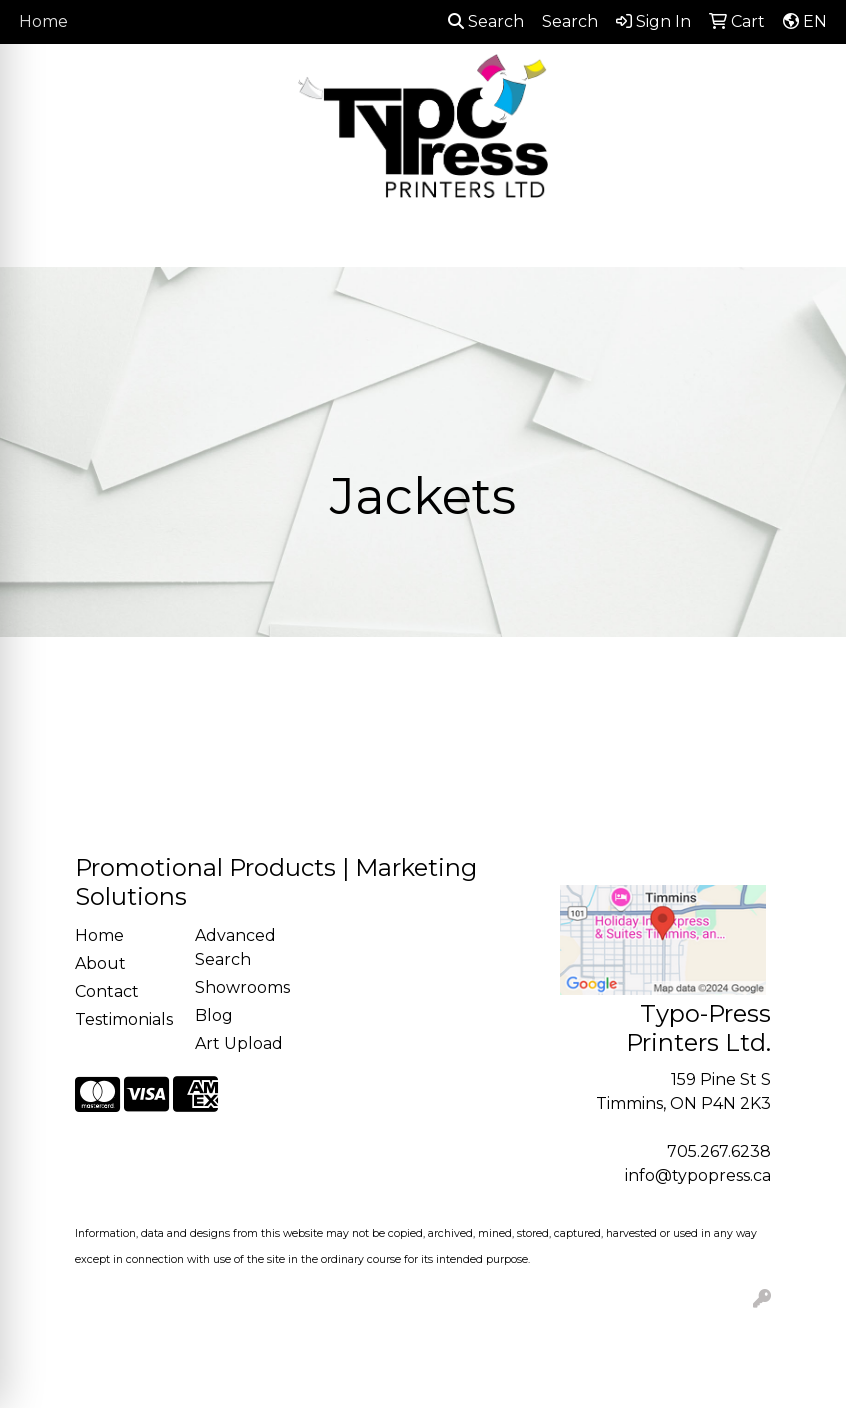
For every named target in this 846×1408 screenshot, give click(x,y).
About (100, 963)
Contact (107, 991)
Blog (214, 1015)
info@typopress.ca (698, 1175)
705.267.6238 (719, 1151)
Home (43, 21)
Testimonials (123, 1019)
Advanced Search (235, 947)
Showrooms (242, 987)
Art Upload (239, 1043)
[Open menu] (806, 237)
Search (486, 21)
